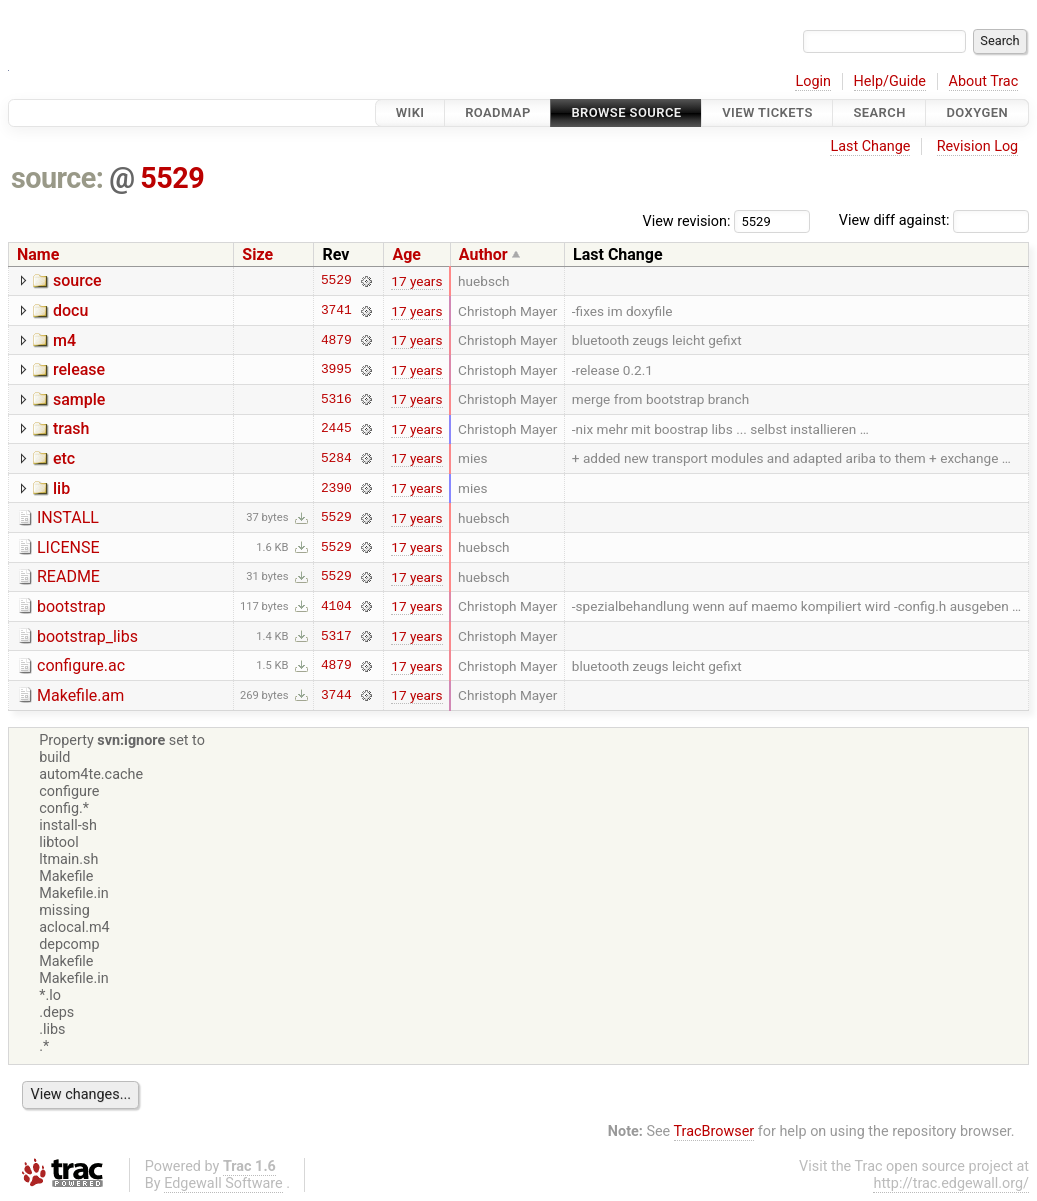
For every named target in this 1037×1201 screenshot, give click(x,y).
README (68, 576)
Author (483, 254)
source (77, 280)
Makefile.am (80, 695)
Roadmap (498, 112)
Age (406, 254)
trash (71, 428)
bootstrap (71, 606)
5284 (336, 458)
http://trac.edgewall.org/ (951, 1183)
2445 (336, 429)
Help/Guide (890, 81)
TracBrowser (714, 1131)
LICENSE (68, 547)
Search (879, 112)
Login (813, 81)
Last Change (870, 146)
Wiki (410, 112)
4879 (336, 340)
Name (38, 254)
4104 (336, 606)
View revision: (687, 220)
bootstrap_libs (87, 636)
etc (64, 458)
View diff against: (934, 220)
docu (70, 310)
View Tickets (767, 112)
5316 (336, 399)
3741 (336, 311)
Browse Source (626, 112)
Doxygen (977, 112)
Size (257, 254)
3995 (336, 370)
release (79, 369)
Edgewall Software (223, 1183)
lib (61, 488)
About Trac (984, 81)
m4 (64, 340)
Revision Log (978, 146)
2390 (336, 488)
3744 (336, 695)
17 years (416, 281)
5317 (336, 636)
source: (57, 178)
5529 (172, 178)
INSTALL (68, 517)
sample (79, 399)
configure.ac (81, 665)
